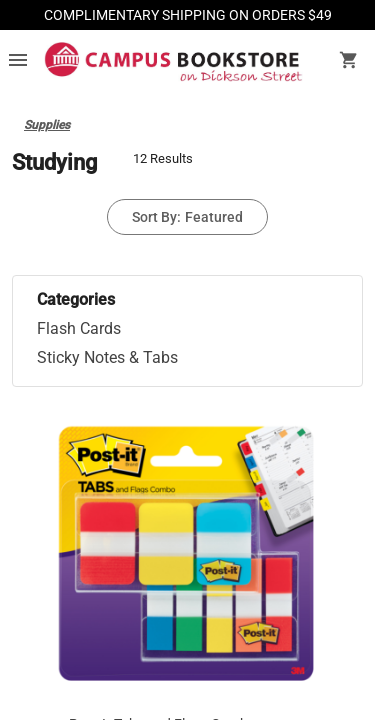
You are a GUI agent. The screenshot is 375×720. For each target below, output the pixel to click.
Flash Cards (79, 328)
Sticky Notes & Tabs (107, 357)
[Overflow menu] (18, 62)
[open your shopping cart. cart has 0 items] (349, 62)
